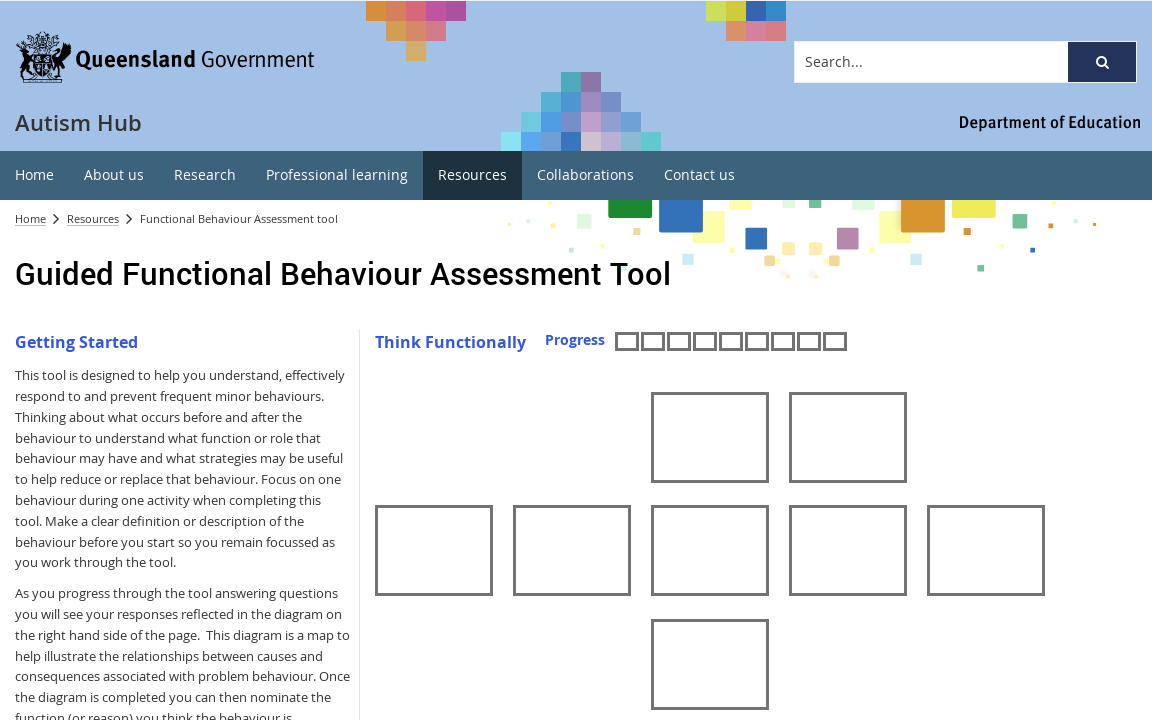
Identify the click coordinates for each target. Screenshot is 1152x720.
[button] (1102, 62)
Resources (93, 218)
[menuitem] (34, 175)
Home (30, 218)
